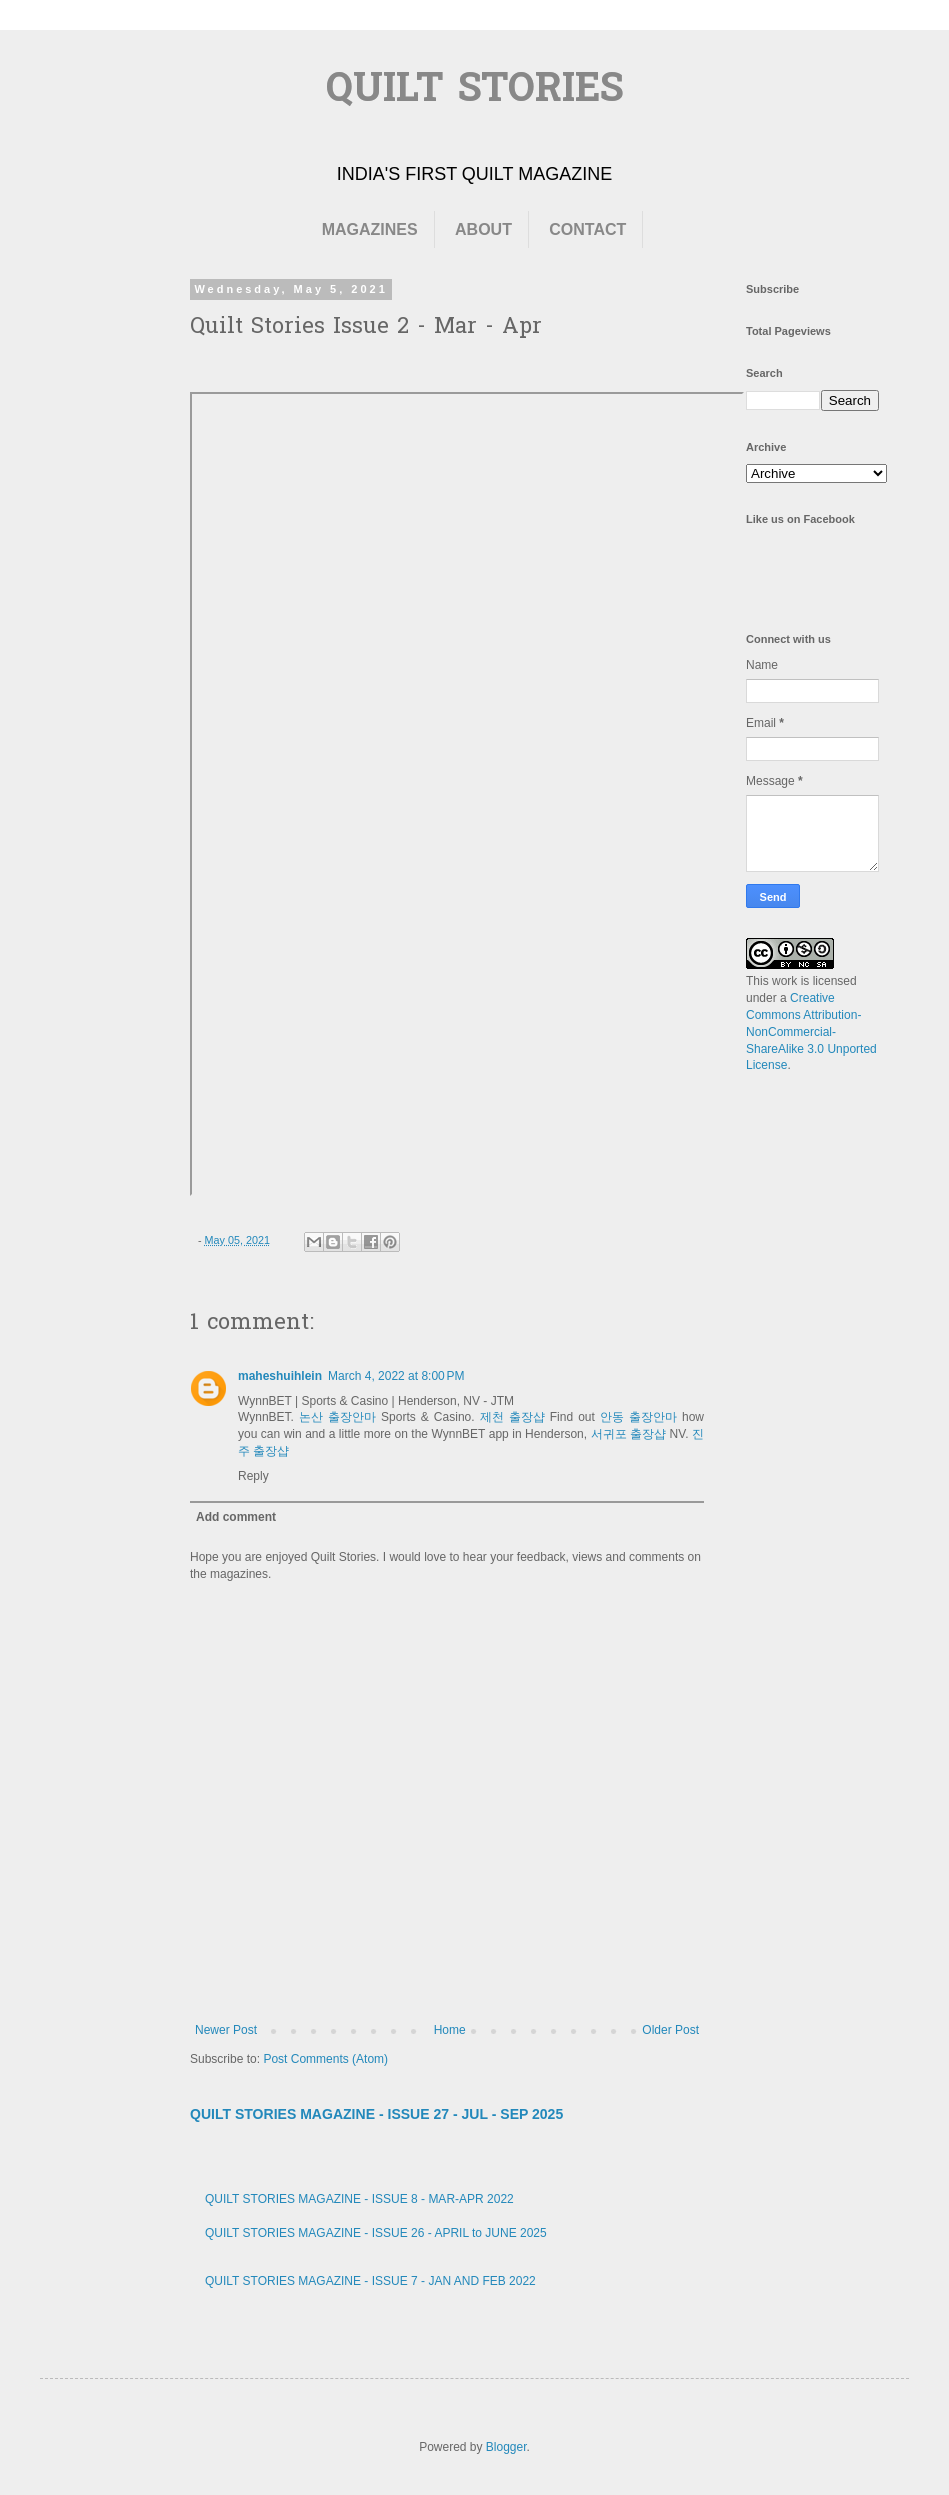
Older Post (670, 2030)
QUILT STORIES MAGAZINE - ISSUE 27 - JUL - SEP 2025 (376, 2114)
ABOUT (483, 229)
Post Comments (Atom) (325, 2059)
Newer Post (226, 2030)
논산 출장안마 (337, 1417)
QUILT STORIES (475, 91)
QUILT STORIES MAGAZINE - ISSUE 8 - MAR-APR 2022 (359, 2199)
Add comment (236, 1517)
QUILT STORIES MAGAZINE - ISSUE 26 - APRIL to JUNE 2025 (376, 2233)
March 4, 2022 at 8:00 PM (396, 1376)
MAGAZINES (370, 229)
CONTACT (587, 229)
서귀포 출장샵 (629, 1434)
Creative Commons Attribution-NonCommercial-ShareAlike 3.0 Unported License (811, 1031)
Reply (253, 1476)
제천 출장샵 (512, 1417)
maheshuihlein (280, 1376)
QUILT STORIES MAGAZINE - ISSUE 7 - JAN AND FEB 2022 (370, 2281)
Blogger (506, 2447)
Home (450, 2030)
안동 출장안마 (638, 1417)
